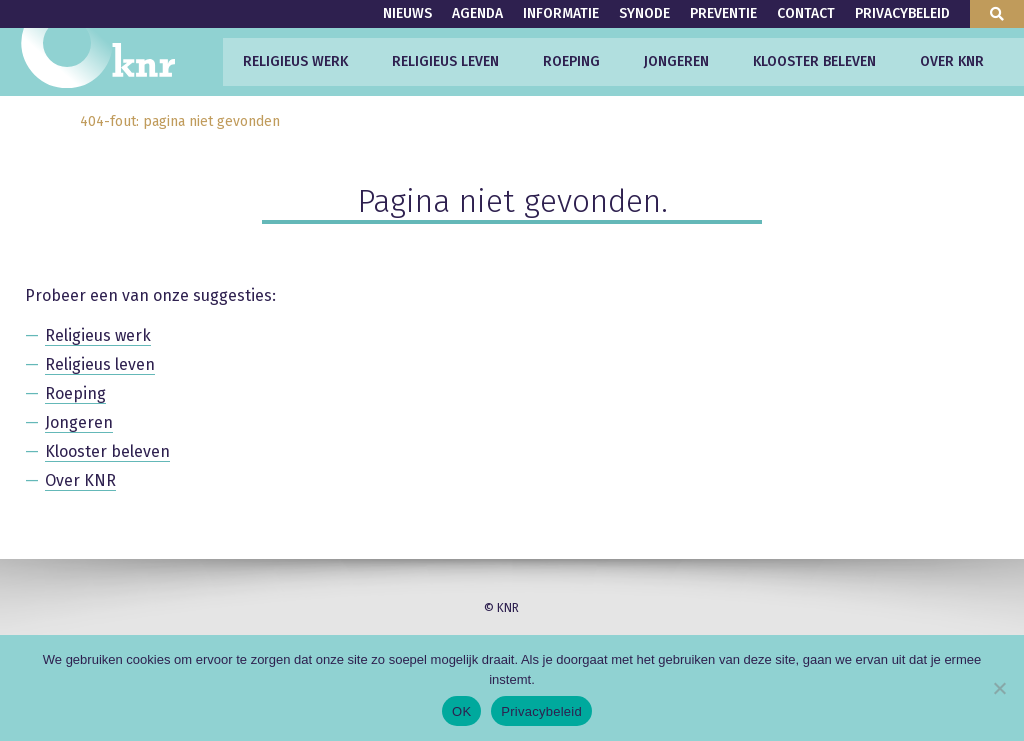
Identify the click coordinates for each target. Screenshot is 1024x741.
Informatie (561, 13)
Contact (806, 13)
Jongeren (676, 61)
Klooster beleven (814, 61)
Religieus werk (295, 61)
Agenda (477, 13)
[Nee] (999, 688)
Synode (644, 13)
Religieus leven (445, 61)
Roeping (571, 61)
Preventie (723, 13)
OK (461, 711)
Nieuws (407, 13)
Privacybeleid (902, 13)
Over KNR (952, 61)
